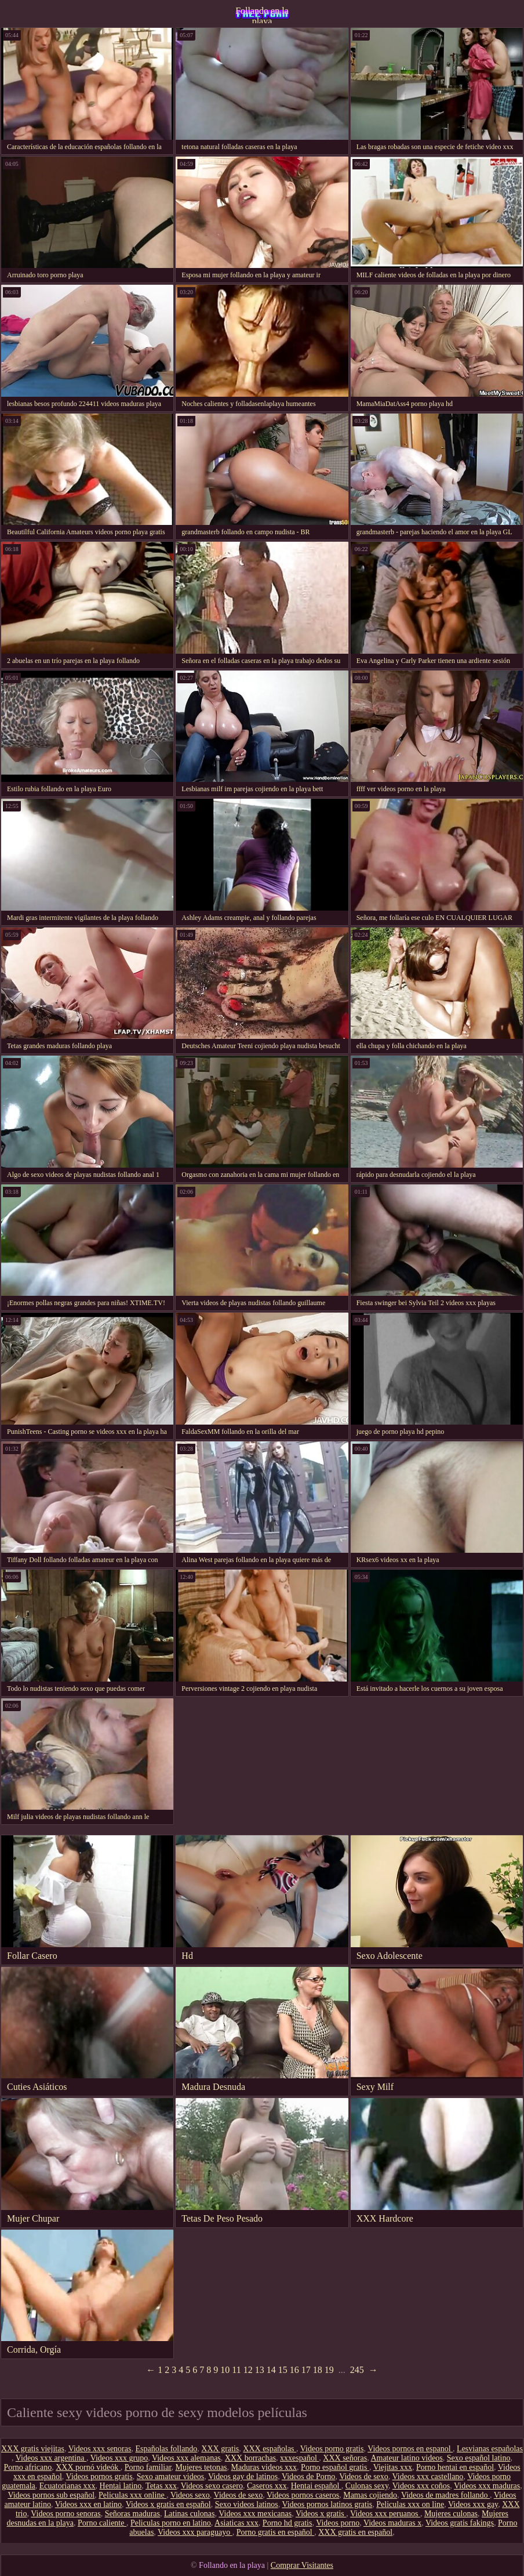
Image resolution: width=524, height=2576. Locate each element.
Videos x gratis (321, 2513)
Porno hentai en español (455, 2467)
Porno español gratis (335, 2467)
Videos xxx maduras (487, 2485)
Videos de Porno (308, 2476)
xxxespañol (299, 2458)
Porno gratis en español (275, 2532)
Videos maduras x (392, 2523)
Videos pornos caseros (303, 2495)
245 (357, 2370)
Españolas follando (166, 2448)
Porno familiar (148, 2467)
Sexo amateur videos (171, 2476)
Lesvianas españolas (490, 2448)
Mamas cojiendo (370, 2495)
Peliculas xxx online (132, 2495)
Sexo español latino (479, 2458)
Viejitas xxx (392, 2467)
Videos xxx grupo (119, 2458)
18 (317, 2370)
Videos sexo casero (212, 2485)
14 (271, 2370)
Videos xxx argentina (51, 2458)
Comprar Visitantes (302, 2565)
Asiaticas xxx (236, 2523)
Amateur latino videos (406, 2458)
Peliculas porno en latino (170, 2523)
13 (259, 2370)
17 (306, 2370)
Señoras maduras (132, 2513)
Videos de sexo (363, 2476)
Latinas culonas (189, 2513)
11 (236, 2370)
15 (283, 2370)
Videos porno (337, 2523)
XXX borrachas (250, 2458)
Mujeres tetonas (201, 2467)
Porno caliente (102, 2523)
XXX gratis (220, 2448)
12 (248, 2370)
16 (294, 2370)
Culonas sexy (366, 2485)
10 (225, 2370)
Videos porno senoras (65, 2513)
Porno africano (27, 2467)
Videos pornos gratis (99, 2476)
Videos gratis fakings (459, 2523)
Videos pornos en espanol (410, 2448)
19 (329, 2370)
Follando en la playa (262, 14)
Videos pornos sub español (51, 2495)
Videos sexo (190, 2495)
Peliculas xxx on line (410, 2504)
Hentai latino (121, 2485)
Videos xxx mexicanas (255, 2513)
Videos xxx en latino (88, 2504)
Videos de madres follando (445, 2495)
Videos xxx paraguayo (195, 2532)
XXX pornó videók (88, 2467)
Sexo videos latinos (246, 2504)
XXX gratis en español (355, 2532)
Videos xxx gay (473, 2504)
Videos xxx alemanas (186, 2458)
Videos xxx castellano (428, 2476)
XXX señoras (345, 2458)
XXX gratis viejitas (32, 2448)
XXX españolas (269, 2448)
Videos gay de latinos (243, 2476)
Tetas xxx (161, 2485)
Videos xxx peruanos (385, 2513)
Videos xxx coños (421, 2485)
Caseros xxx (267, 2485)
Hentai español (316, 2485)
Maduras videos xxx (264, 2467)
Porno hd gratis (287, 2523)
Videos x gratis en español (168, 2504)
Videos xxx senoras (100, 2448)
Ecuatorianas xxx (67, 2485)
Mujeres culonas (451, 2513)
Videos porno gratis (332, 2448)
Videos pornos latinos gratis (327, 2504)
